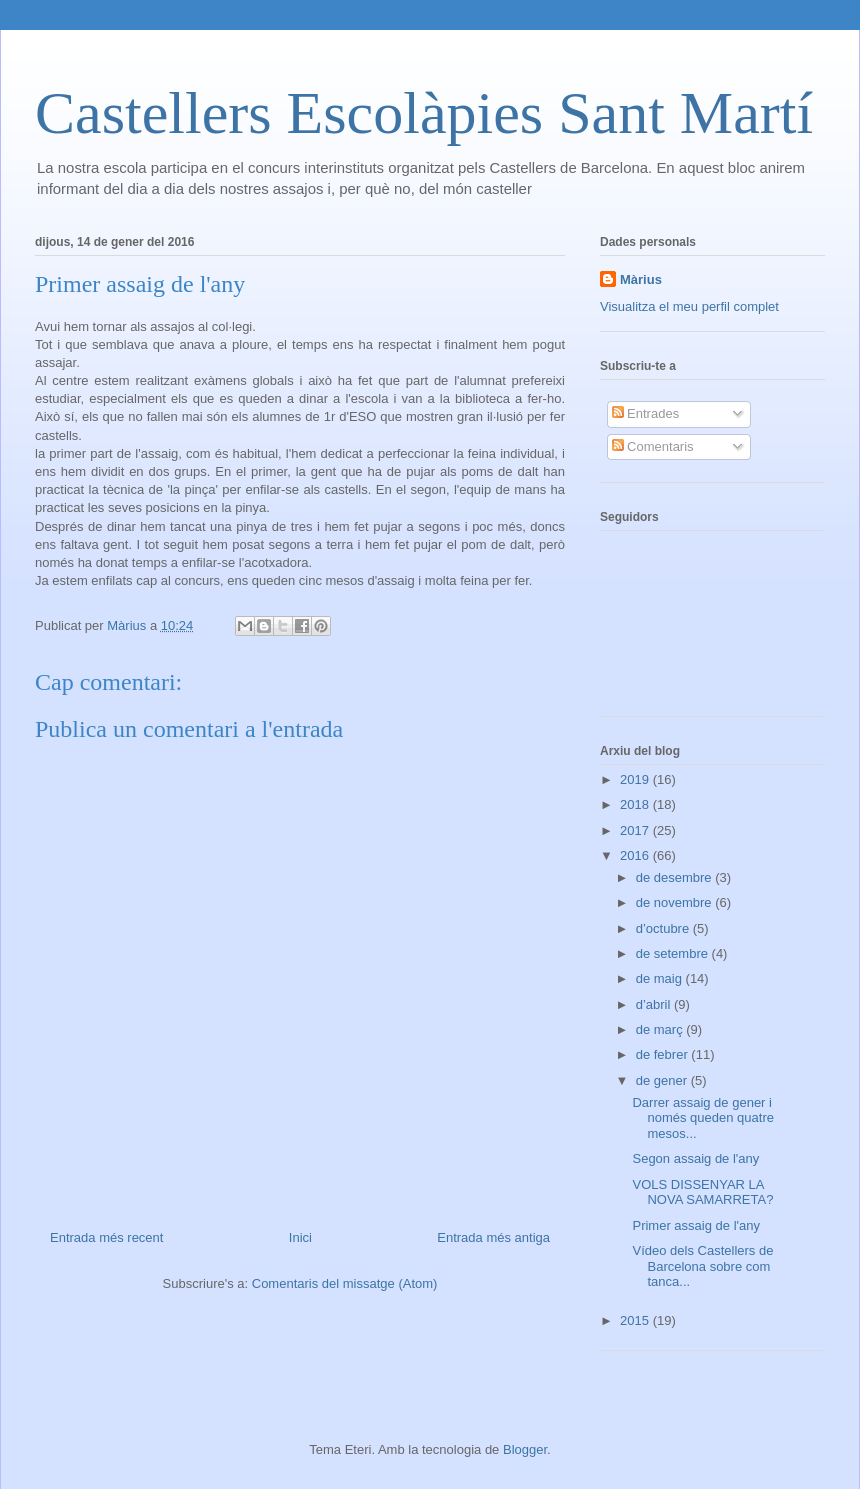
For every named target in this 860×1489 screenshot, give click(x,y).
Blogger (525, 1449)
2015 (636, 1320)
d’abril (655, 1004)
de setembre (674, 953)
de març (661, 1029)
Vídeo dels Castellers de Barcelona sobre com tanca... (702, 1266)
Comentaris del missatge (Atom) (345, 1283)
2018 (636, 804)
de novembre (676, 902)
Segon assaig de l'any (695, 1158)
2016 (636, 855)
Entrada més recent (106, 1237)
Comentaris (653, 446)
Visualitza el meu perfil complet (689, 306)
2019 (636, 779)
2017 (636, 830)
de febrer (664, 1054)
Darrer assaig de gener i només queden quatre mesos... (702, 1118)
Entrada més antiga (493, 1237)
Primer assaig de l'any (695, 1225)
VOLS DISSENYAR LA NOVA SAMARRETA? (702, 1192)
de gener (663, 1080)
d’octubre (664, 928)
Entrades (646, 413)
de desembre (676, 877)
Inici (300, 1237)
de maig (661, 978)
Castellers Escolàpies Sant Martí (424, 113)
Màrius (641, 279)
